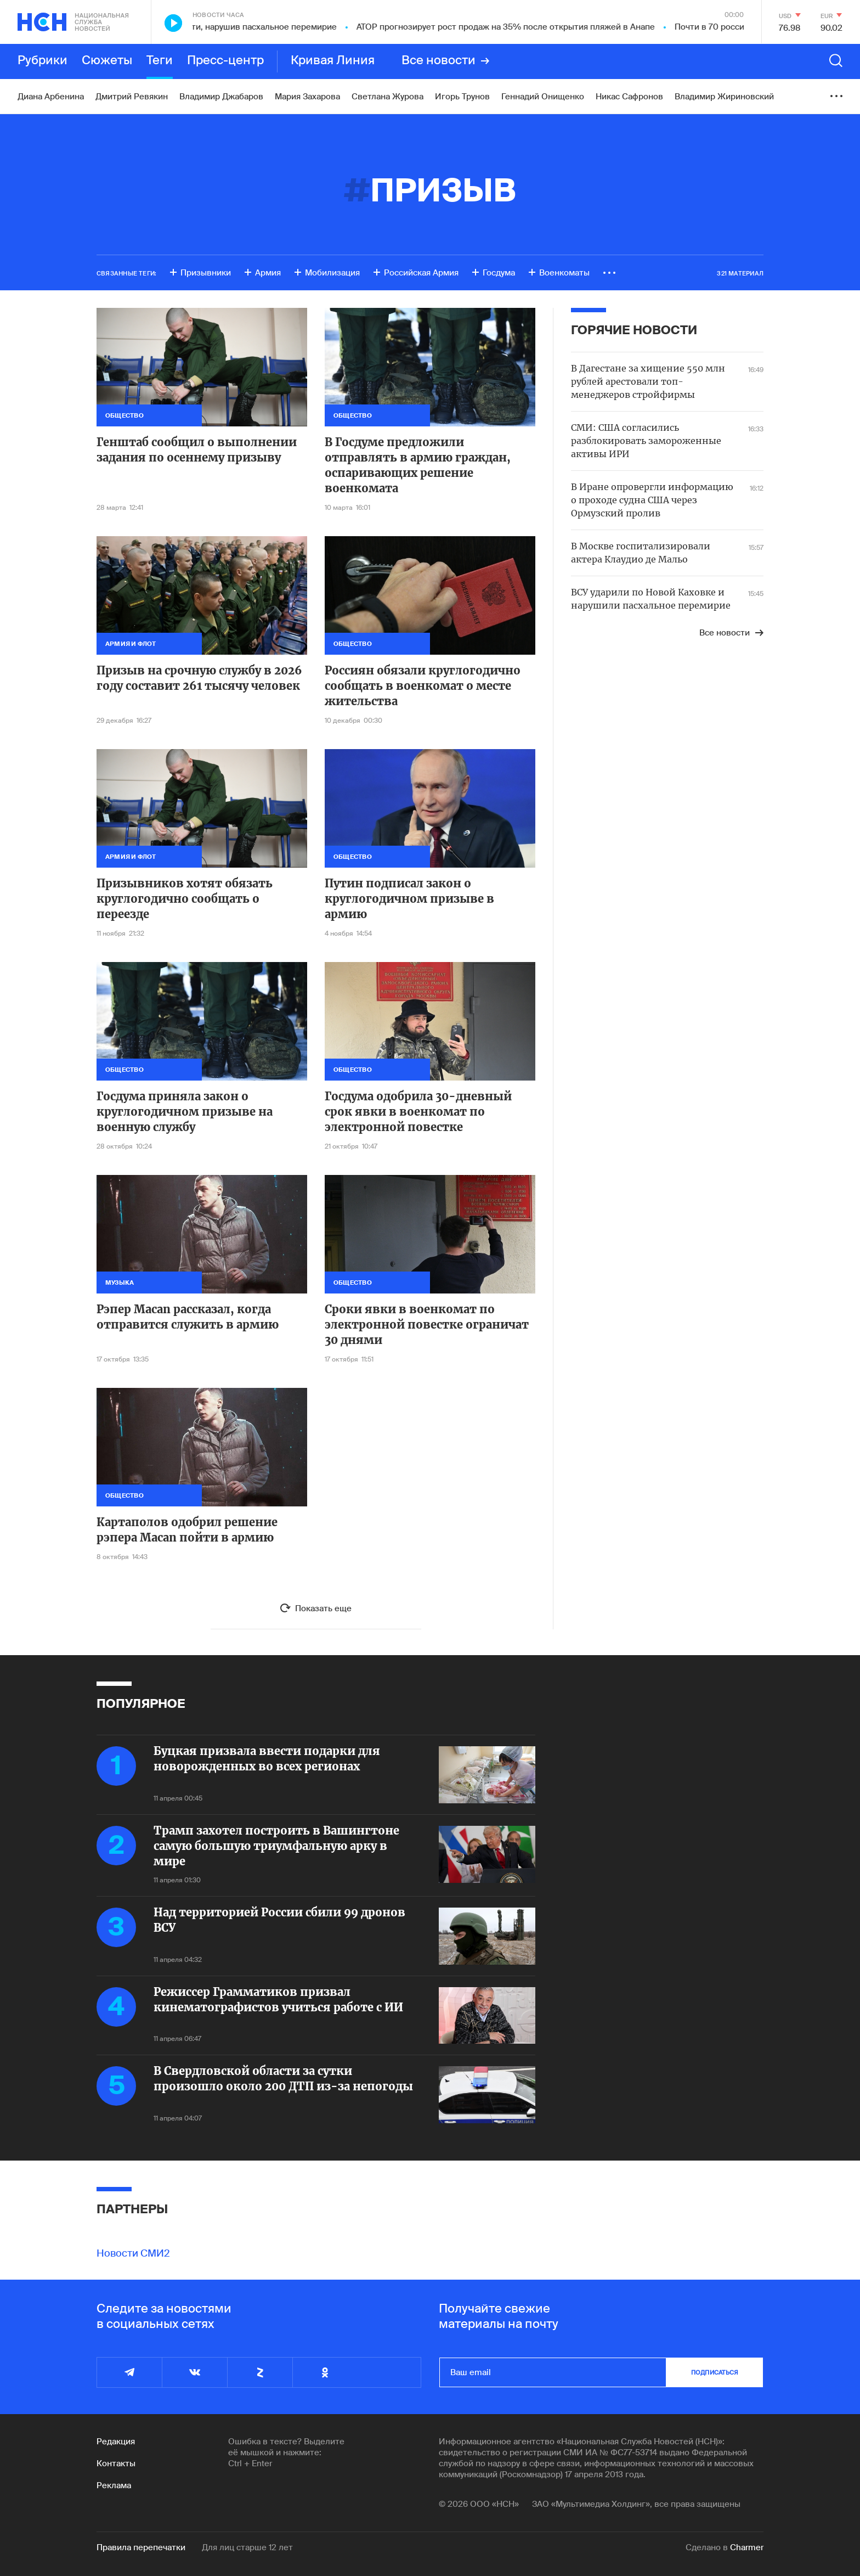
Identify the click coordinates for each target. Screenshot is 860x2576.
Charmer (746, 2547)
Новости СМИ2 (133, 2253)
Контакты (116, 2463)
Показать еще (323, 1608)
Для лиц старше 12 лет (247, 2547)
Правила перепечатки (141, 2547)
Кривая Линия (333, 61)
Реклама (114, 2485)
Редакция (116, 2441)
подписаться (714, 2372)
